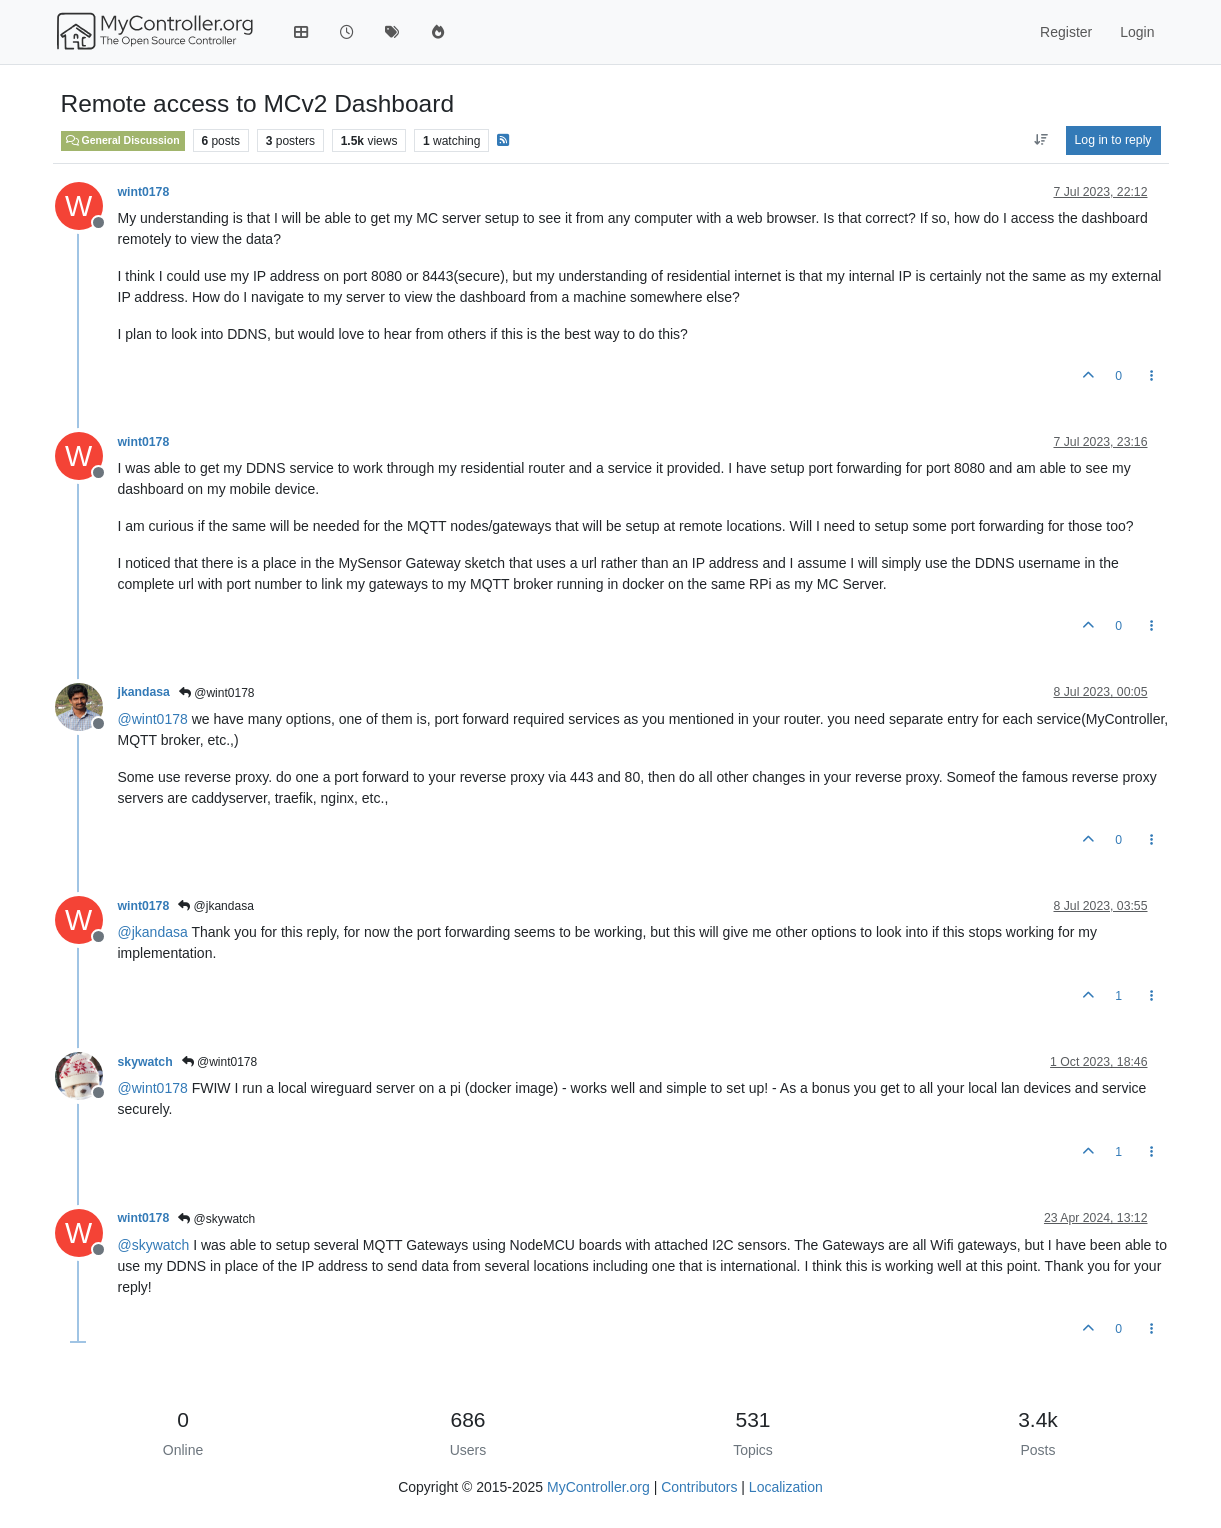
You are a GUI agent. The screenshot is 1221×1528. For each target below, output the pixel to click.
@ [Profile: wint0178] (153, 719)
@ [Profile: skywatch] (154, 1245)
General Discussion (123, 140)
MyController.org (598, 1487)
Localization (786, 1487)
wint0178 (144, 192)
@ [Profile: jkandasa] (153, 932)
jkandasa (144, 692)
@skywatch (216, 1219)
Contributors (699, 1487)
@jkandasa (216, 906)
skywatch (145, 1062)
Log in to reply (1113, 140)
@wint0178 (217, 693)
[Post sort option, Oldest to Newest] (1040, 140)
